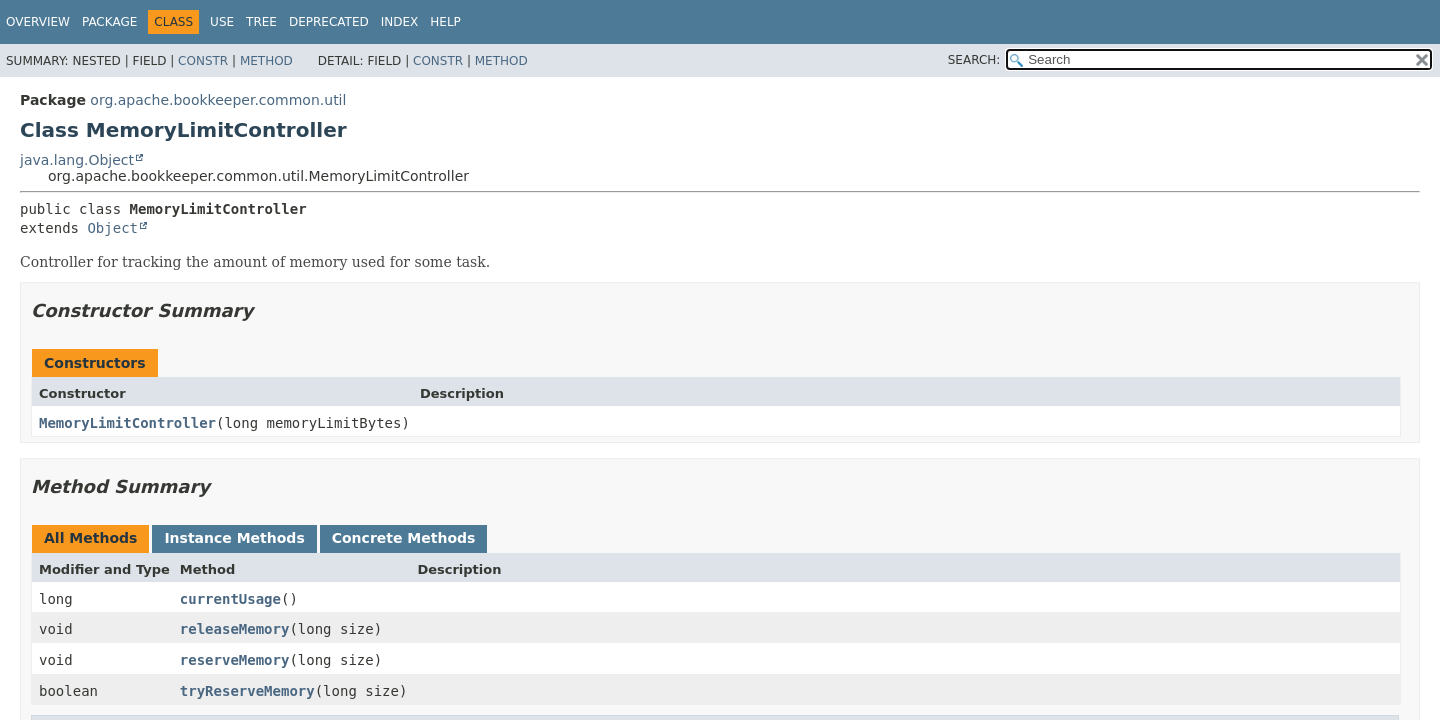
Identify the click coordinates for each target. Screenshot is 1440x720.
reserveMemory (235, 660)
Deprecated (329, 22)
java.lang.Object (77, 160)
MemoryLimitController (127, 423)
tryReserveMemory (247, 691)
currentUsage (230, 599)
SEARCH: (974, 60)
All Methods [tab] (90, 538)
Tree (261, 22)
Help (445, 22)
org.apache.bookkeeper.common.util (218, 100)
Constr (203, 61)
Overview (38, 22)
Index (400, 22)
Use (222, 22)
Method (266, 61)
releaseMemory (235, 629)
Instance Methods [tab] (234, 538)
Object (112, 228)
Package (109, 22)
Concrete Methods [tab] (404, 538)
